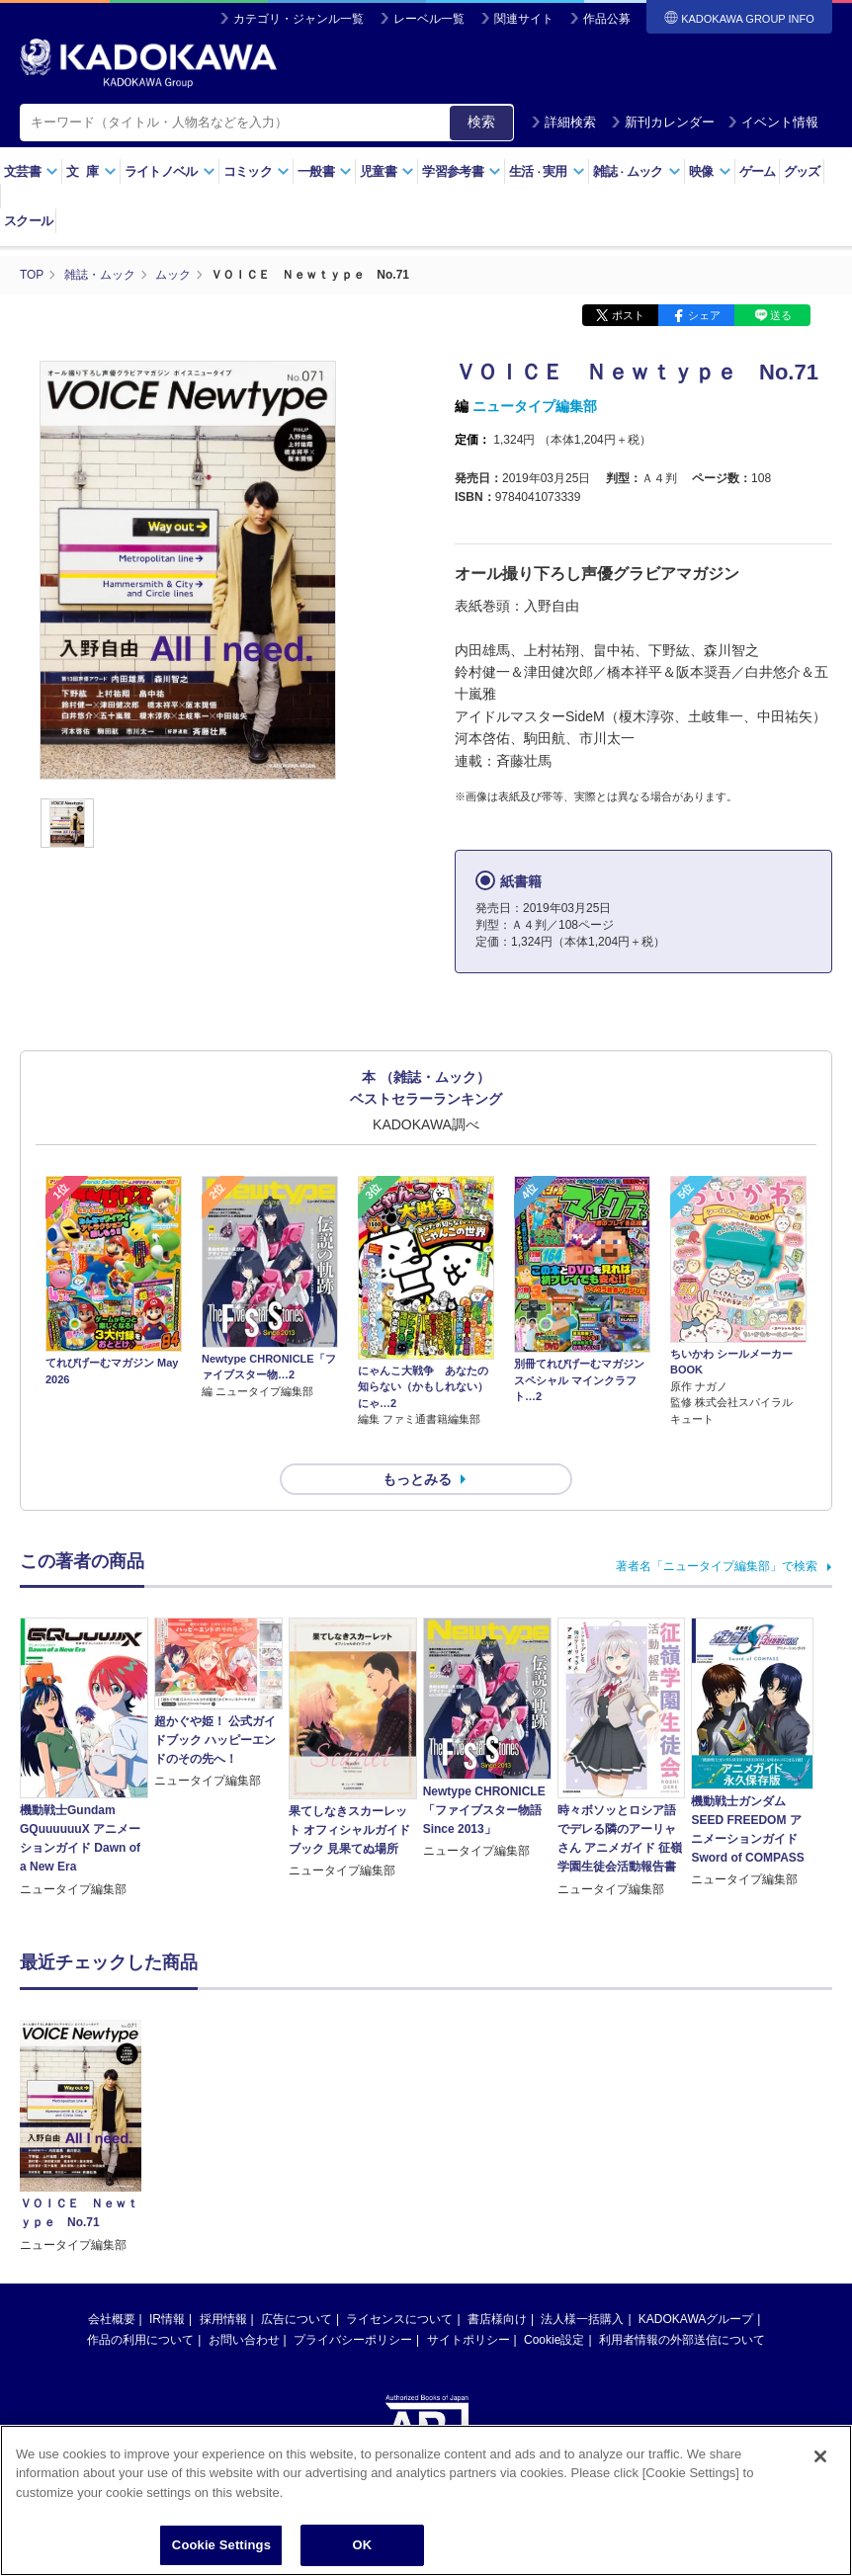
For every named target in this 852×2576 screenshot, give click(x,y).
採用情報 (223, 2283)
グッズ (802, 171)
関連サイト (524, 19)
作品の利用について (140, 2304)
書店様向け (497, 2283)
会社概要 (111, 2283)
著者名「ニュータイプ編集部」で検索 (716, 1530)
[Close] (820, 2456)
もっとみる (417, 1443)
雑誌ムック (637, 171)
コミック (256, 171)
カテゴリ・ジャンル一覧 (298, 19)
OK (363, 2544)
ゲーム (757, 171)
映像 (710, 171)
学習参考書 (461, 171)
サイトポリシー (468, 2304)
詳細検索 (563, 122)
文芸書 (31, 171)
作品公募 (607, 19)
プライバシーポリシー (353, 2304)
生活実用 (547, 171)
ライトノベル (170, 171)
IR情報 (167, 2283)
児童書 (387, 171)
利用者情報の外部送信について (682, 2304)
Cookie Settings (221, 2544)
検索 (481, 121)
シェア (704, 314)
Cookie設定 (554, 2304)
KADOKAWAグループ (696, 2283)
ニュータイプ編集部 (534, 405)
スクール (28, 220)
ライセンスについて (399, 2283)
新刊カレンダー (663, 122)
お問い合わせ (244, 2304)
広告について (296, 2283)
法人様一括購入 (582, 2283)
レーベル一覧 (429, 19)
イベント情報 (772, 122)
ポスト (628, 314)
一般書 (325, 171)
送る (781, 314)
